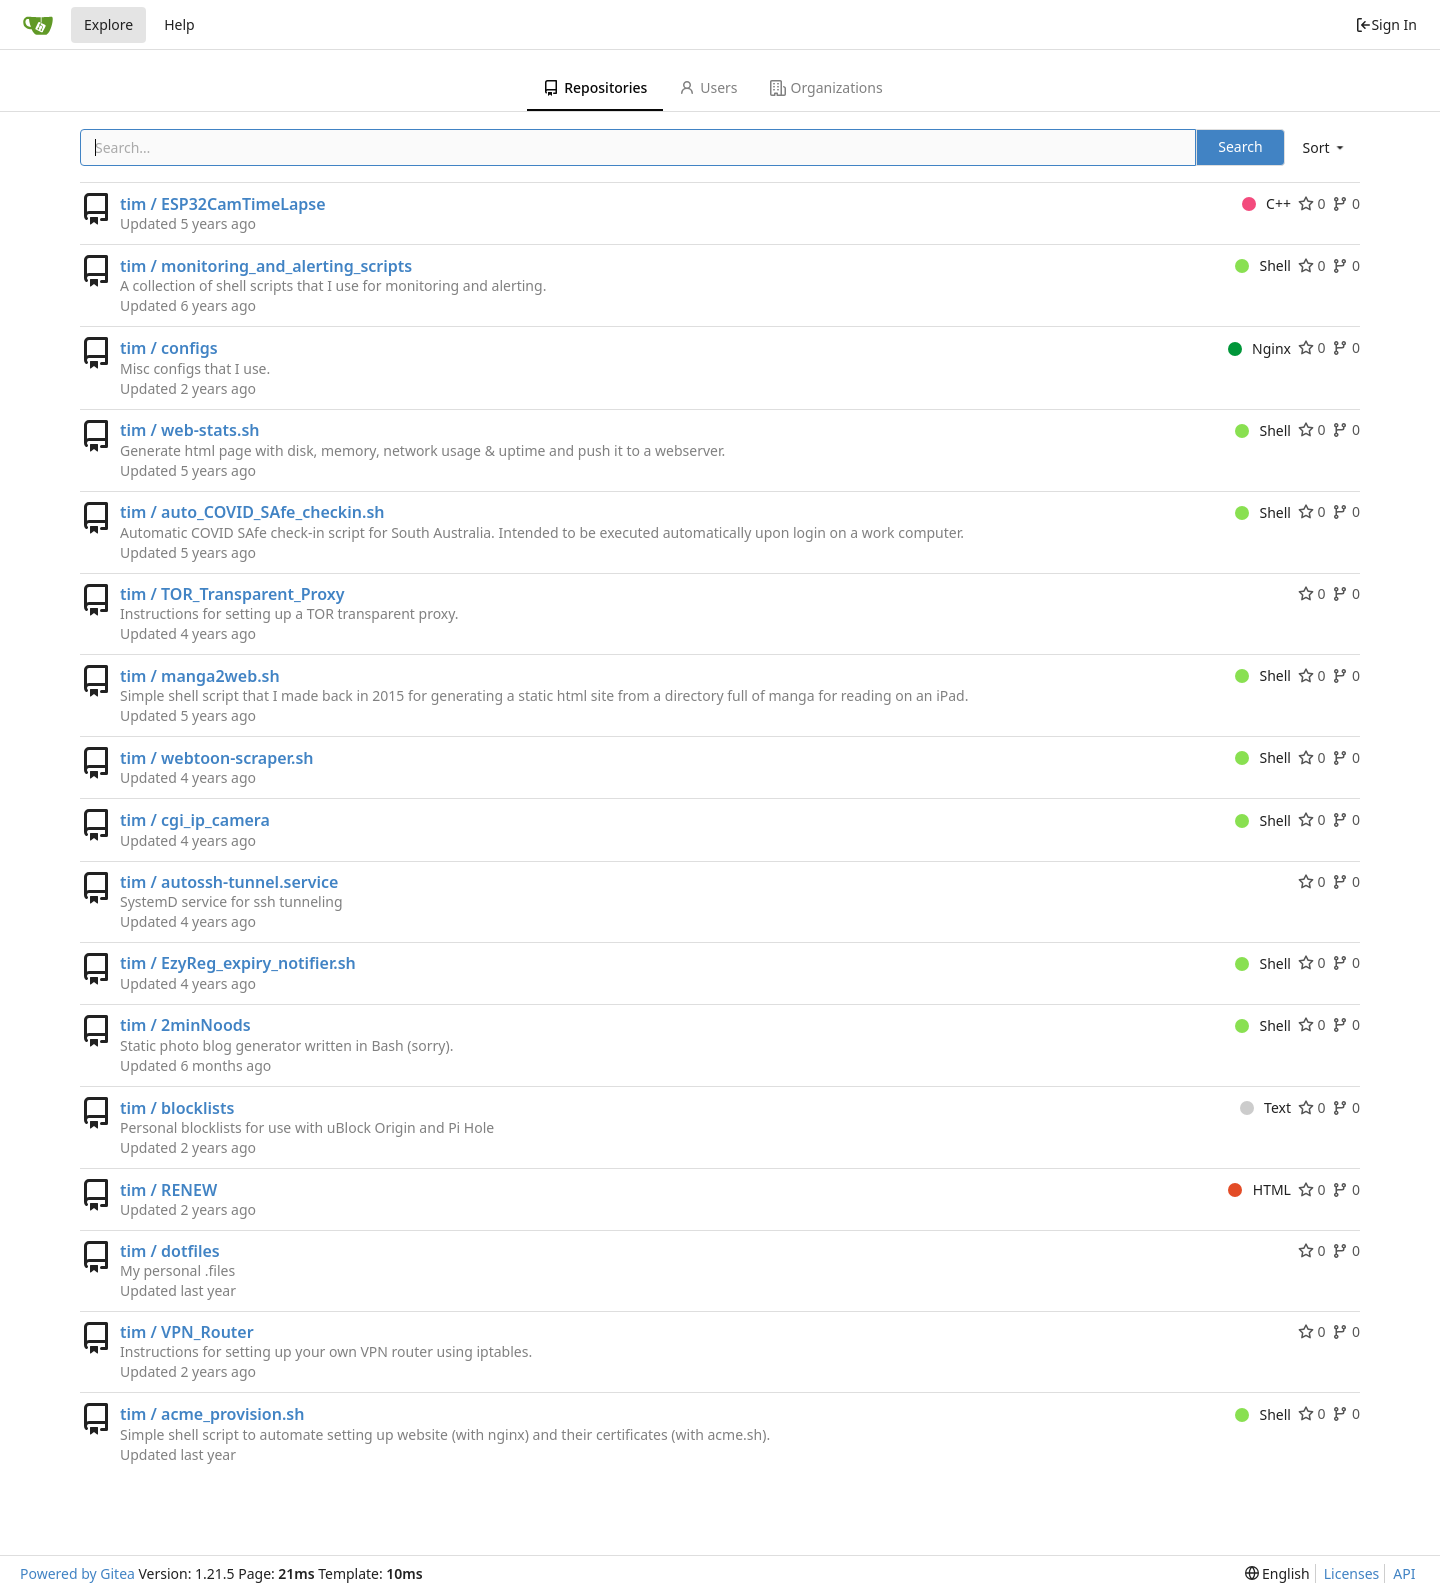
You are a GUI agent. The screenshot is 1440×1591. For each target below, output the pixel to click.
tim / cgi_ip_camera (195, 820)
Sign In (1386, 24)
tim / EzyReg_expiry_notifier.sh (238, 963)
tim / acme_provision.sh (212, 1414)
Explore (108, 24)
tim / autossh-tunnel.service (229, 882)
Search (1240, 146)
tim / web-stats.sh (190, 430)
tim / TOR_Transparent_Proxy (232, 594)
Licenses (1352, 1573)
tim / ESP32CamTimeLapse (223, 204)
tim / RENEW (168, 1190)
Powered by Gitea (77, 1573)
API (1404, 1573)
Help (179, 24)
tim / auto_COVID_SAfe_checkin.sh (252, 512)
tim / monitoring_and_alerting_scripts (266, 266)
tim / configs (169, 348)
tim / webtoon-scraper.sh (217, 758)
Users (708, 87)
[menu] (1325, 147)
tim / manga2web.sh (200, 676)
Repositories (595, 87)
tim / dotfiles (170, 1251)
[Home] (38, 25)
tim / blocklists (177, 1108)
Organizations (826, 87)
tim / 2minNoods (185, 1025)
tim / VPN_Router (187, 1332)
